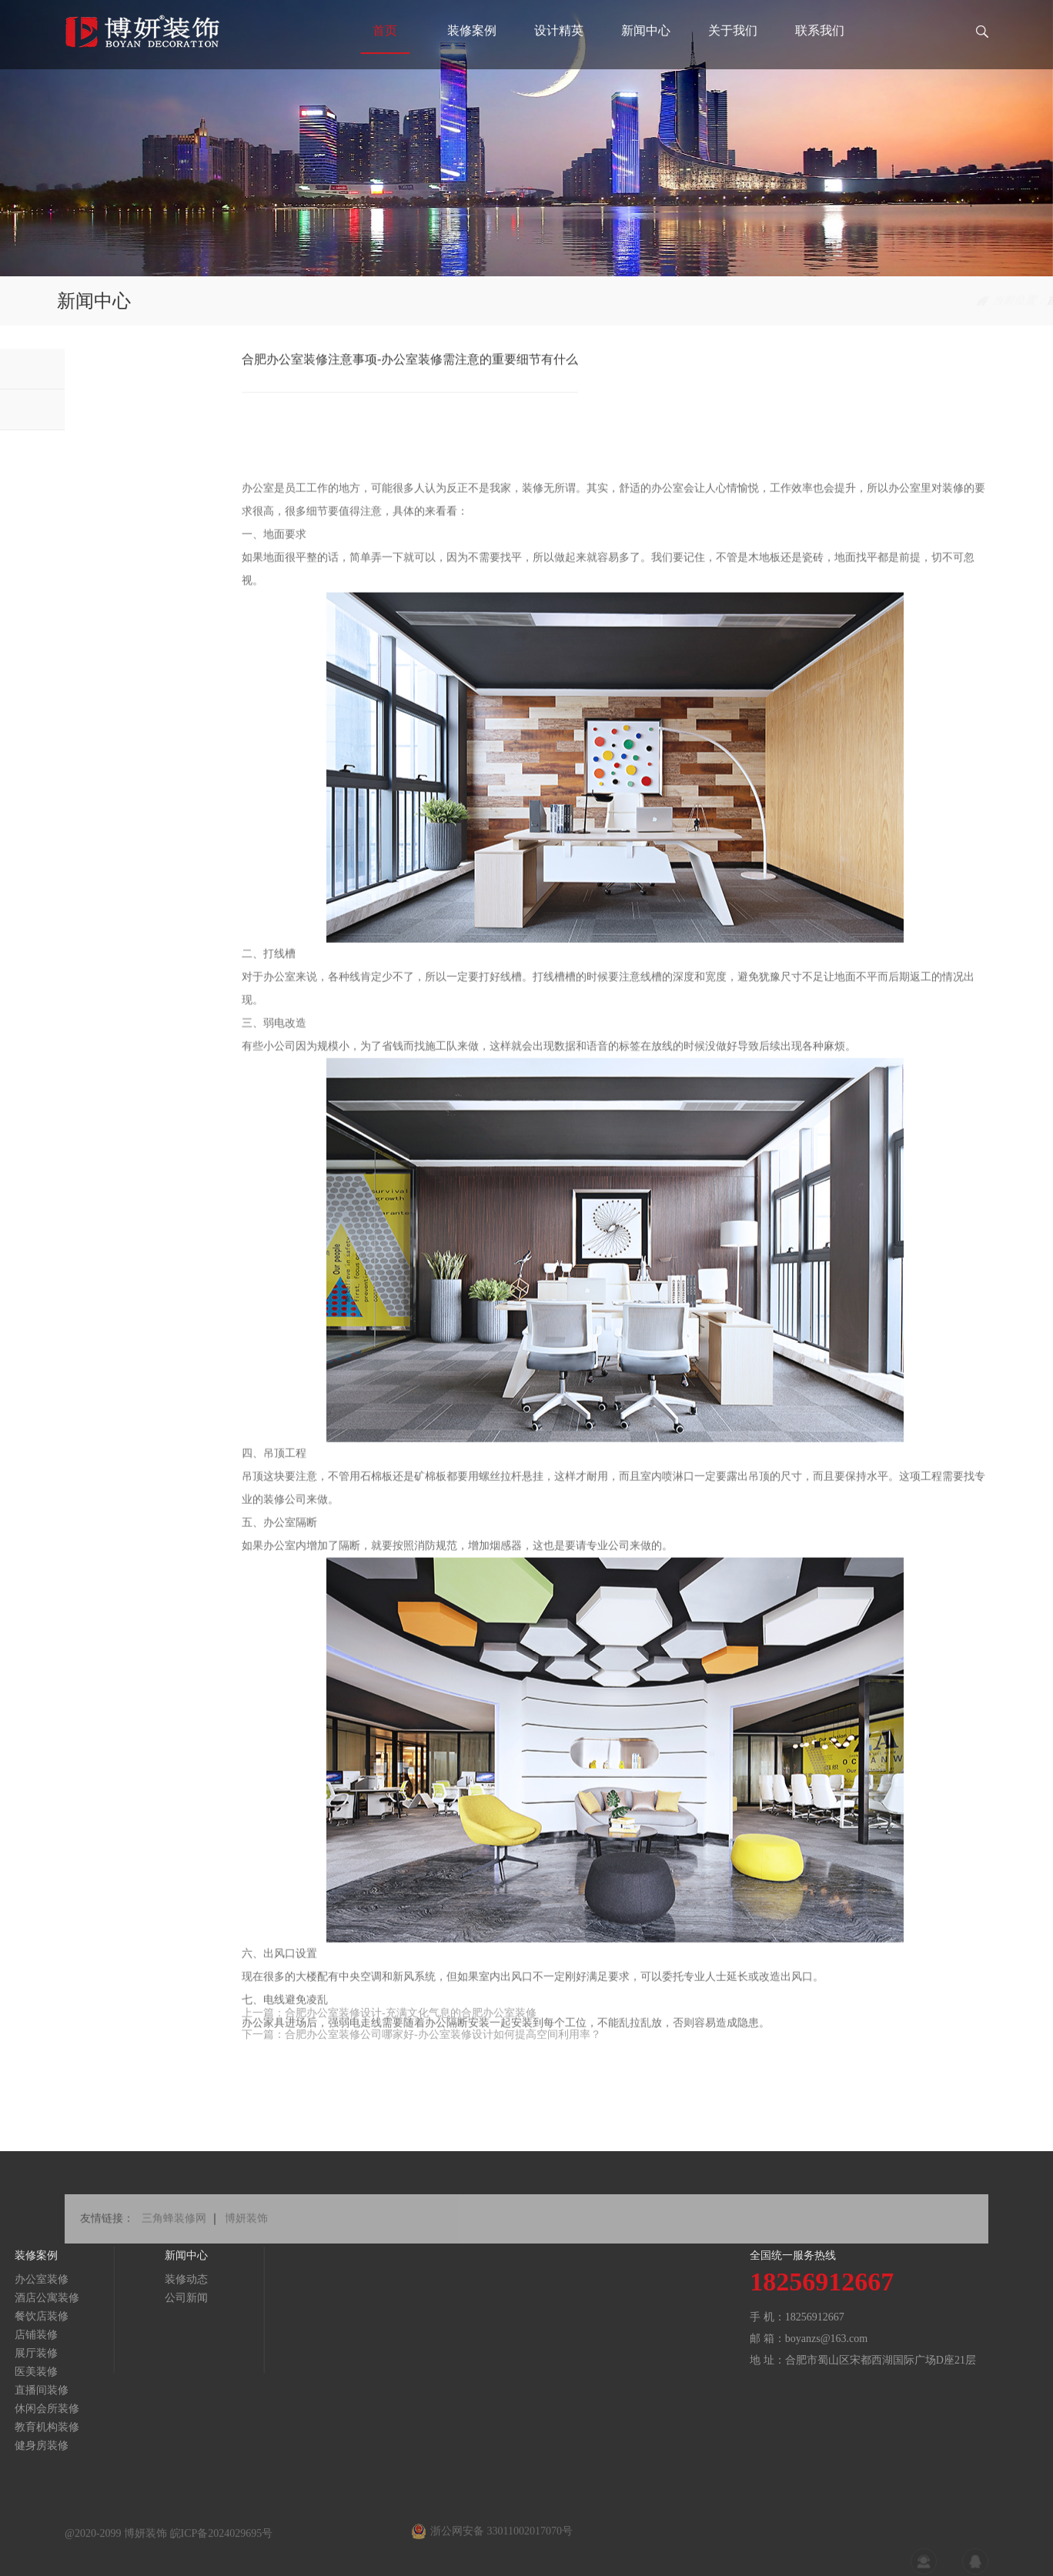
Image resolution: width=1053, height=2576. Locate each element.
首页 (385, 57)
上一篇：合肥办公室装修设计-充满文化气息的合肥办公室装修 (389, 2027)
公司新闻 (83, 409)
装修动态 (83, 368)
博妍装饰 (246, 2234)
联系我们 (819, 57)
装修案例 (471, 57)
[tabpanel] (526, 138)
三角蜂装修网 (174, 2234)
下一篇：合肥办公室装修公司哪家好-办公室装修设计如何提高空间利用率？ (421, 2048)
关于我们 (732, 57)
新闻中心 (645, 57)
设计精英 (558, 57)
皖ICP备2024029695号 (221, 2551)
